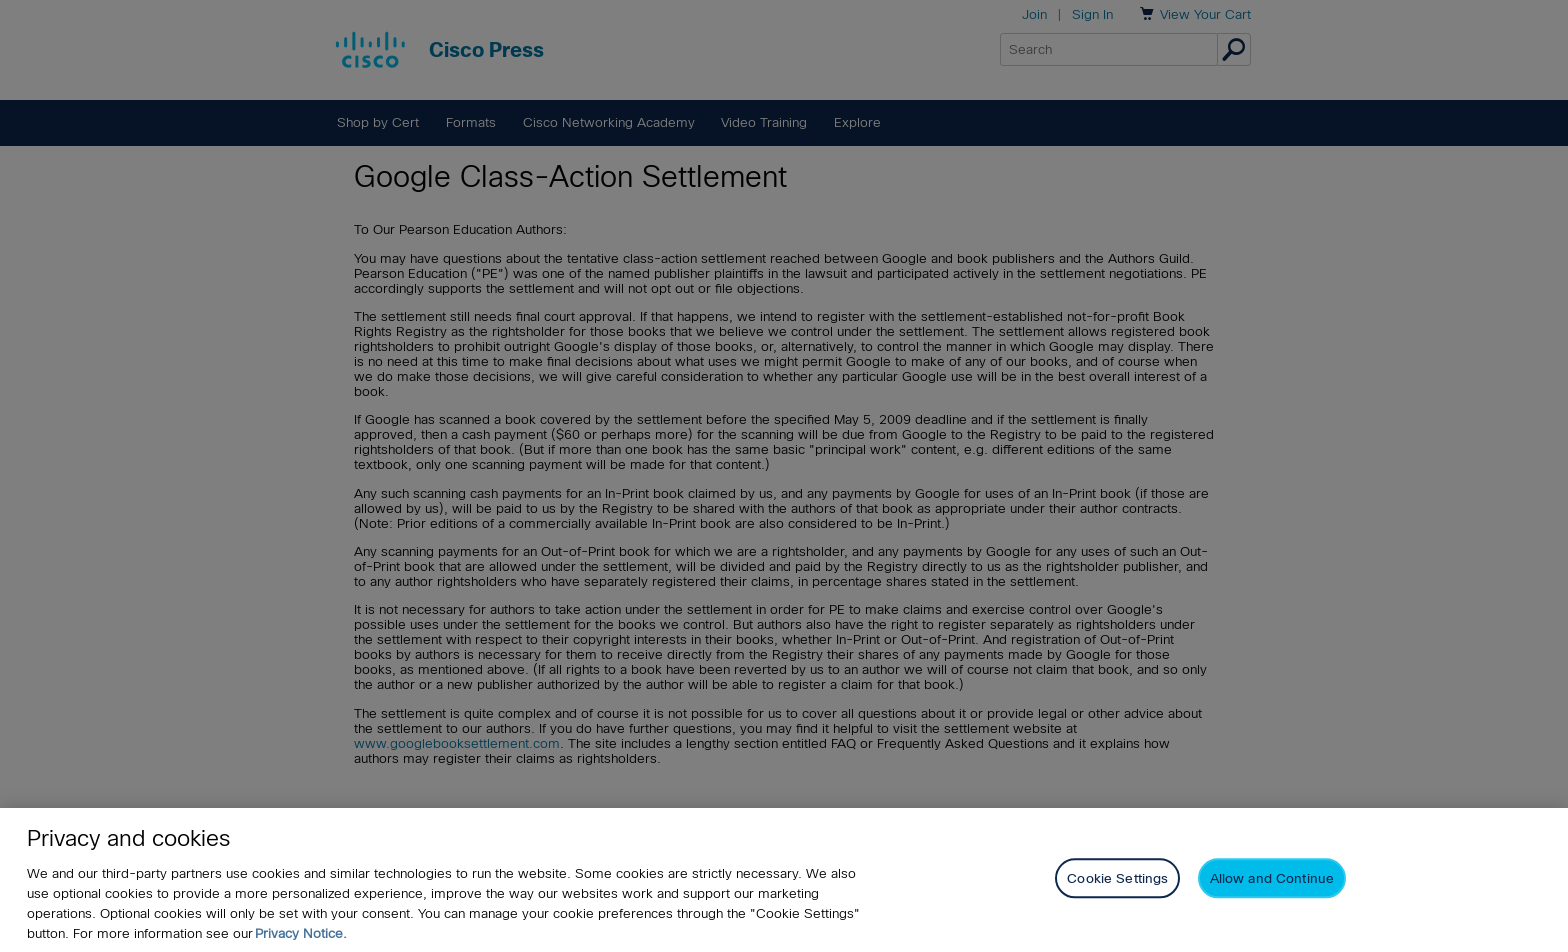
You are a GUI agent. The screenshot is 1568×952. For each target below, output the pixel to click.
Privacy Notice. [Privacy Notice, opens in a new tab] (301, 933)
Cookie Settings (1117, 878)
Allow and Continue (1272, 878)
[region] (784, 880)
